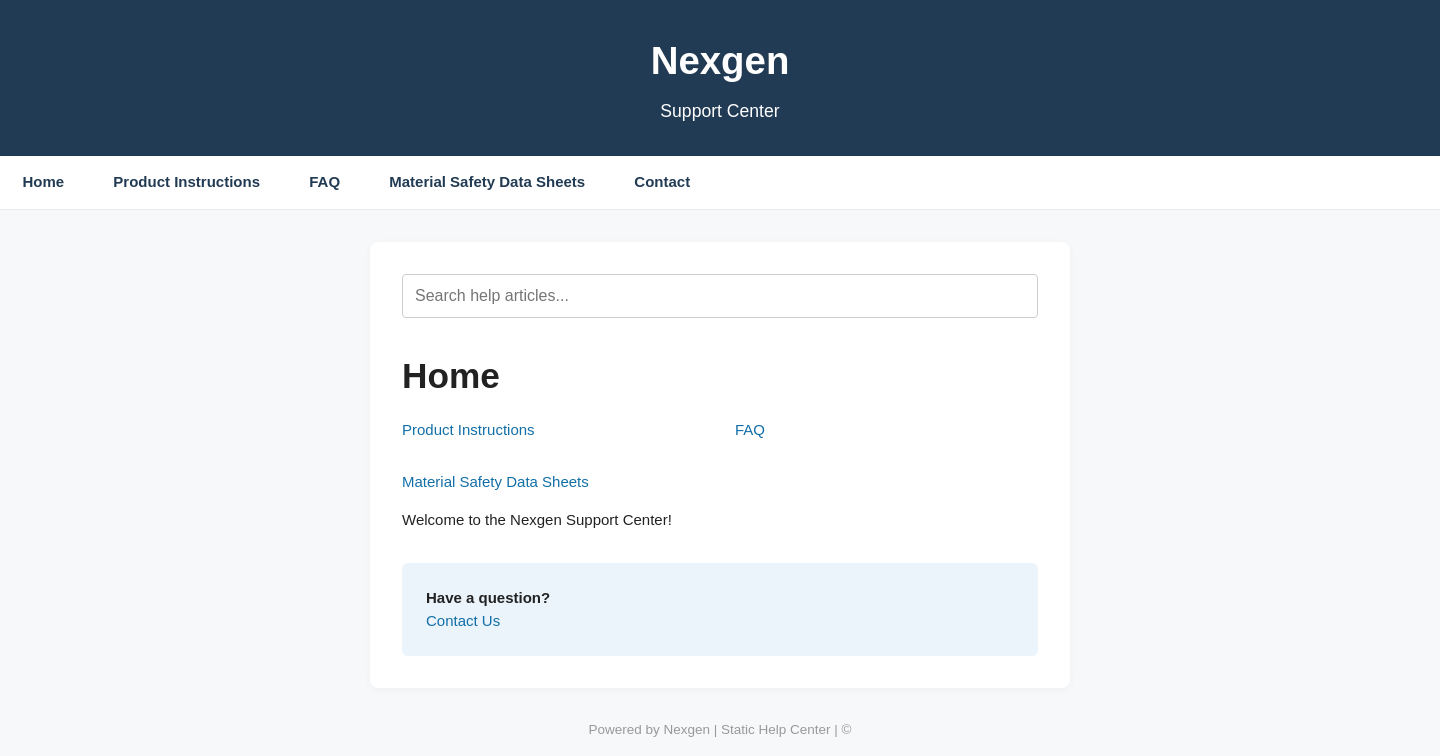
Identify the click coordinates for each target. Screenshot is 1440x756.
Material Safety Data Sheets (487, 181)
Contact (662, 181)
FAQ (324, 181)
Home (44, 181)
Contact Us (463, 620)
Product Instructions (186, 181)
